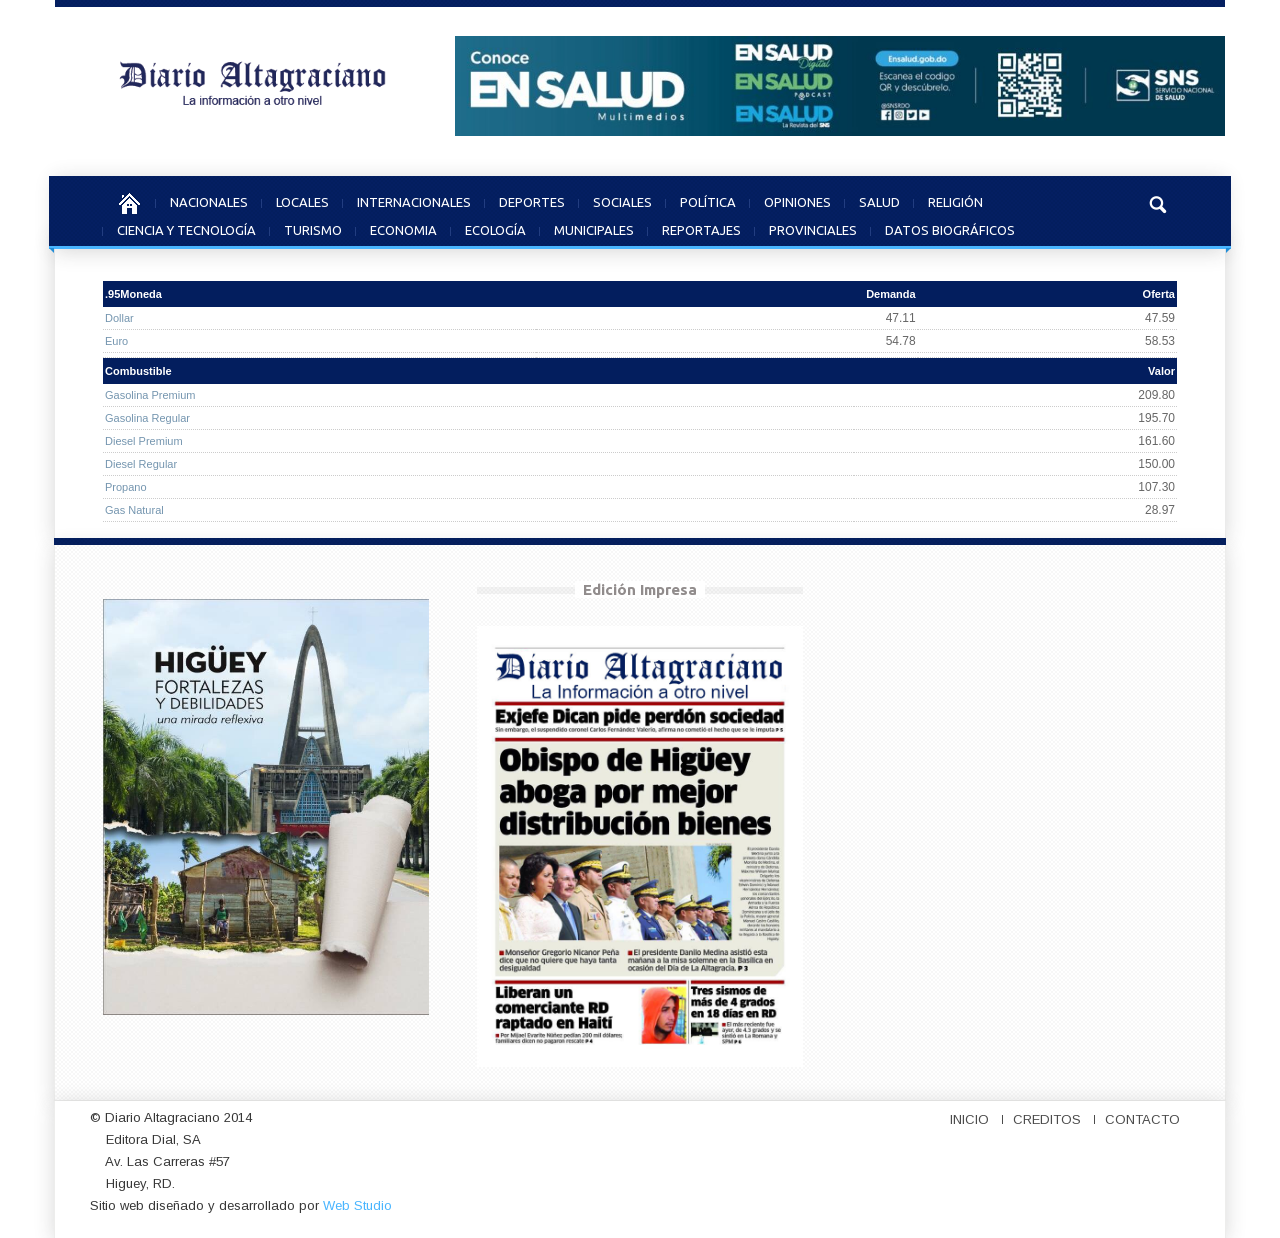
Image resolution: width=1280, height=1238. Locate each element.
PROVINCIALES (813, 227)
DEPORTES (532, 199)
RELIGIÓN (955, 199)
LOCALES (302, 199)
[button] (1157, 202)
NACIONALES (209, 199)
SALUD (879, 199)
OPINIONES (797, 199)
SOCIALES (622, 199)
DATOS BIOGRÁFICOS (950, 227)
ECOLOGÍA (495, 227)
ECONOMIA (403, 227)
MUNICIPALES (594, 227)
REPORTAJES (701, 227)
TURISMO (313, 227)
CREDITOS (1047, 1119)
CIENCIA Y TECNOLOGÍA (186, 227)
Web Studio (357, 1205)
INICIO (969, 1119)
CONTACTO (1142, 1119)
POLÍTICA (708, 199)
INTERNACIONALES (414, 199)
